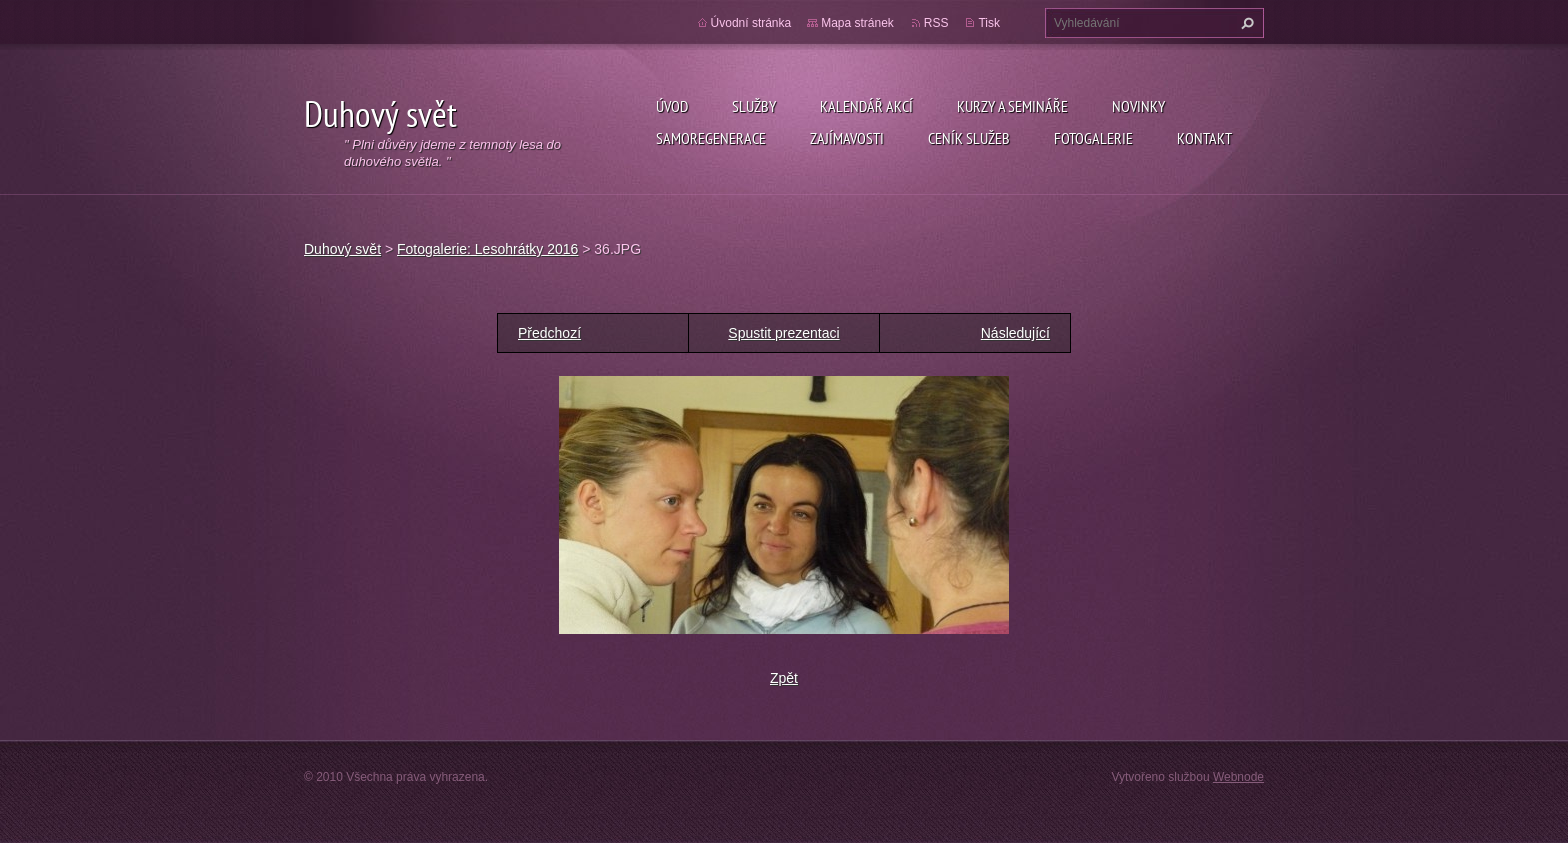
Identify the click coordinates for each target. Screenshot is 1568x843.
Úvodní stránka (751, 23)
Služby (754, 106)
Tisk (989, 23)
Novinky (1138, 106)
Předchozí (549, 333)
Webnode (1238, 777)
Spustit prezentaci (783, 333)
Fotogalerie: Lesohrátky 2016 (487, 249)
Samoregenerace (711, 138)
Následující (1015, 333)
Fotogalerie (1093, 138)
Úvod (672, 106)
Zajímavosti (847, 138)
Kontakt (1204, 138)
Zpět (784, 678)
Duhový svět (342, 249)
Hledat (1245, 23)
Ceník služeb (969, 138)
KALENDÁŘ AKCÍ (866, 106)
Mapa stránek (857, 23)
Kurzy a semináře (1012, 106)
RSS (936, 23)
